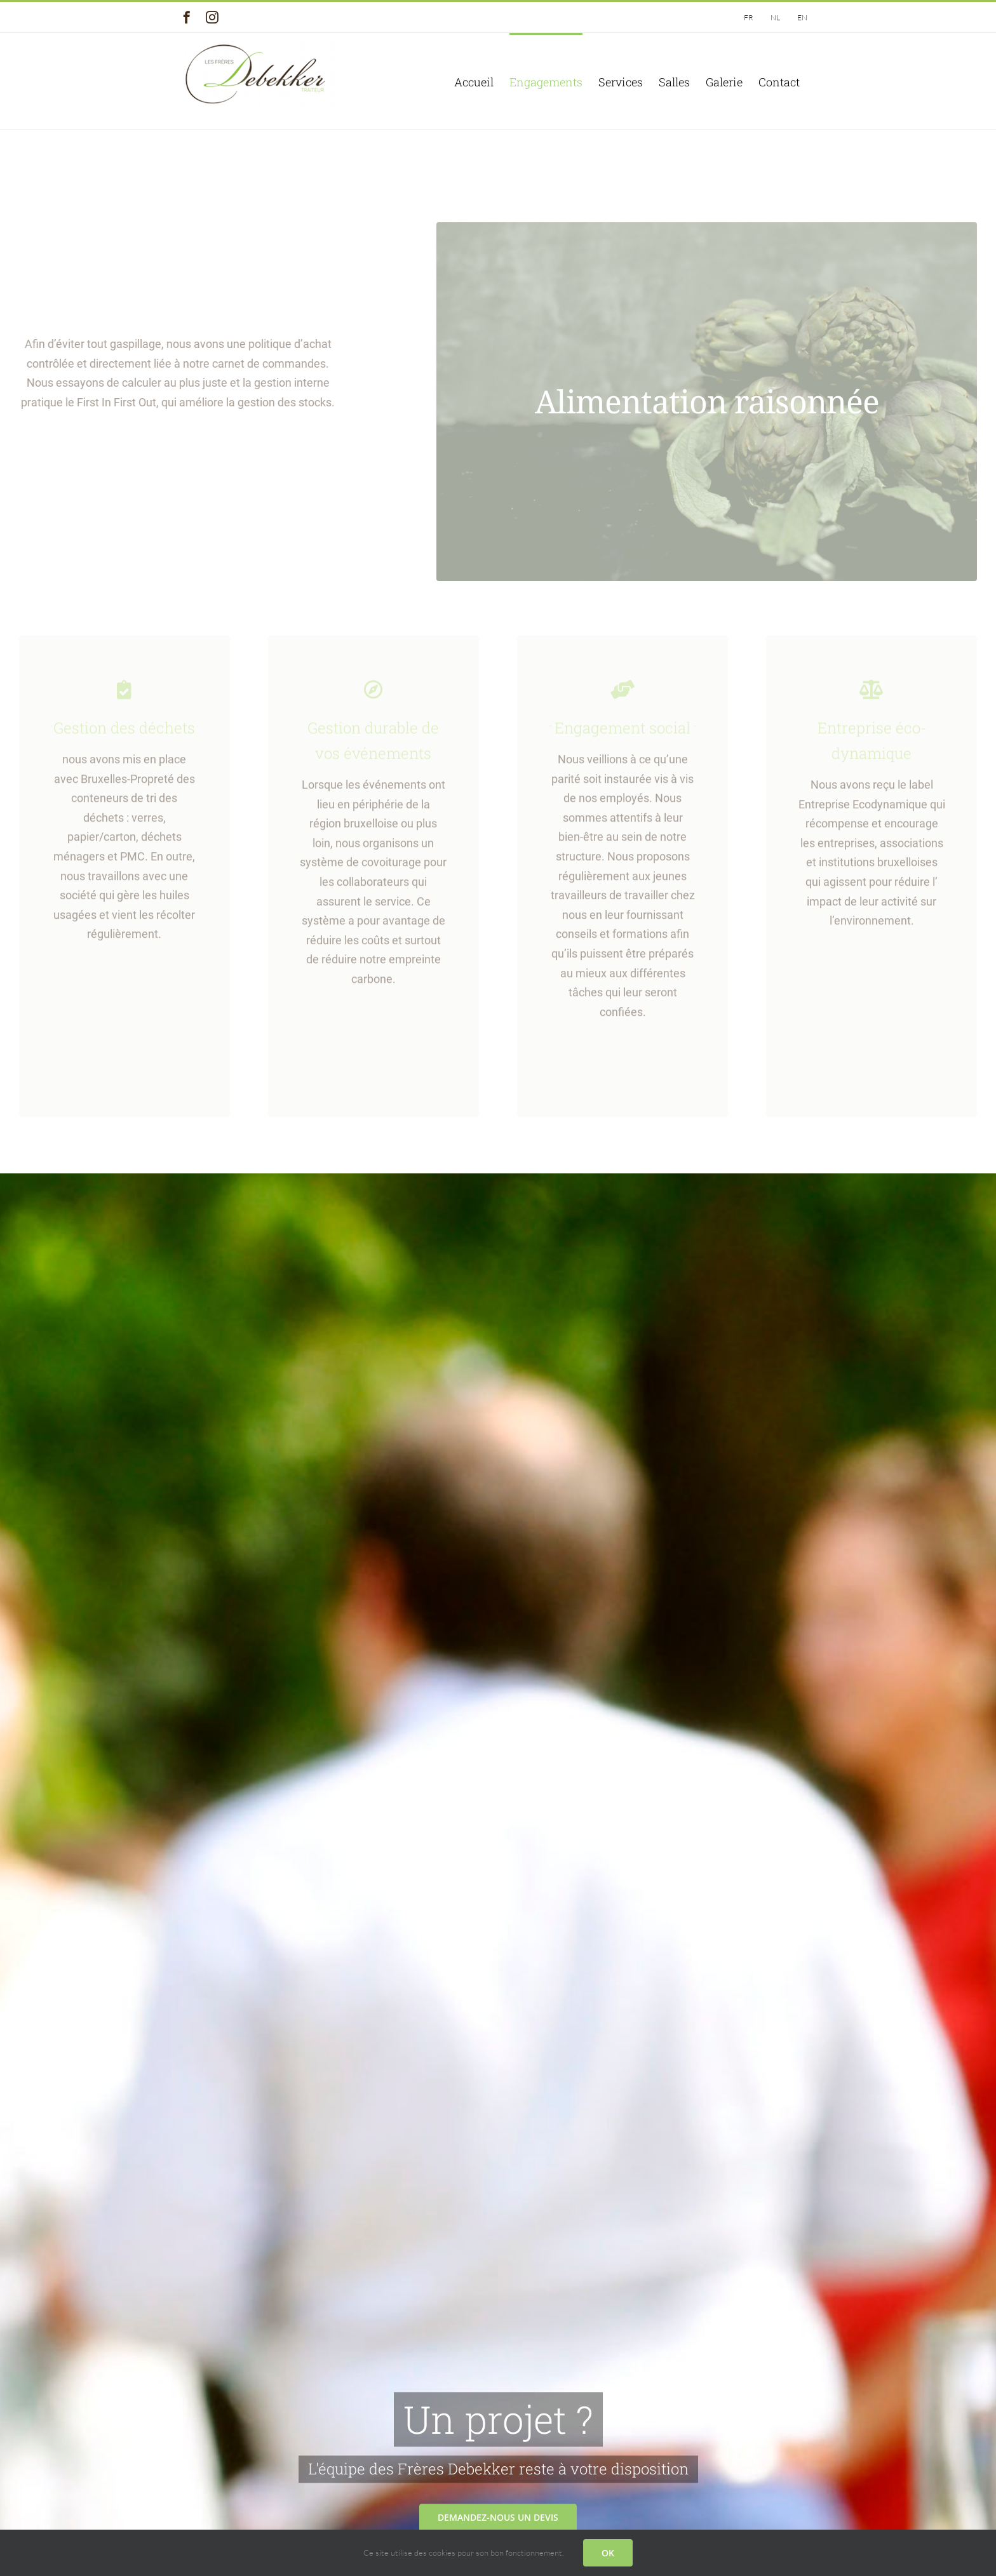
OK (608, 2553)
